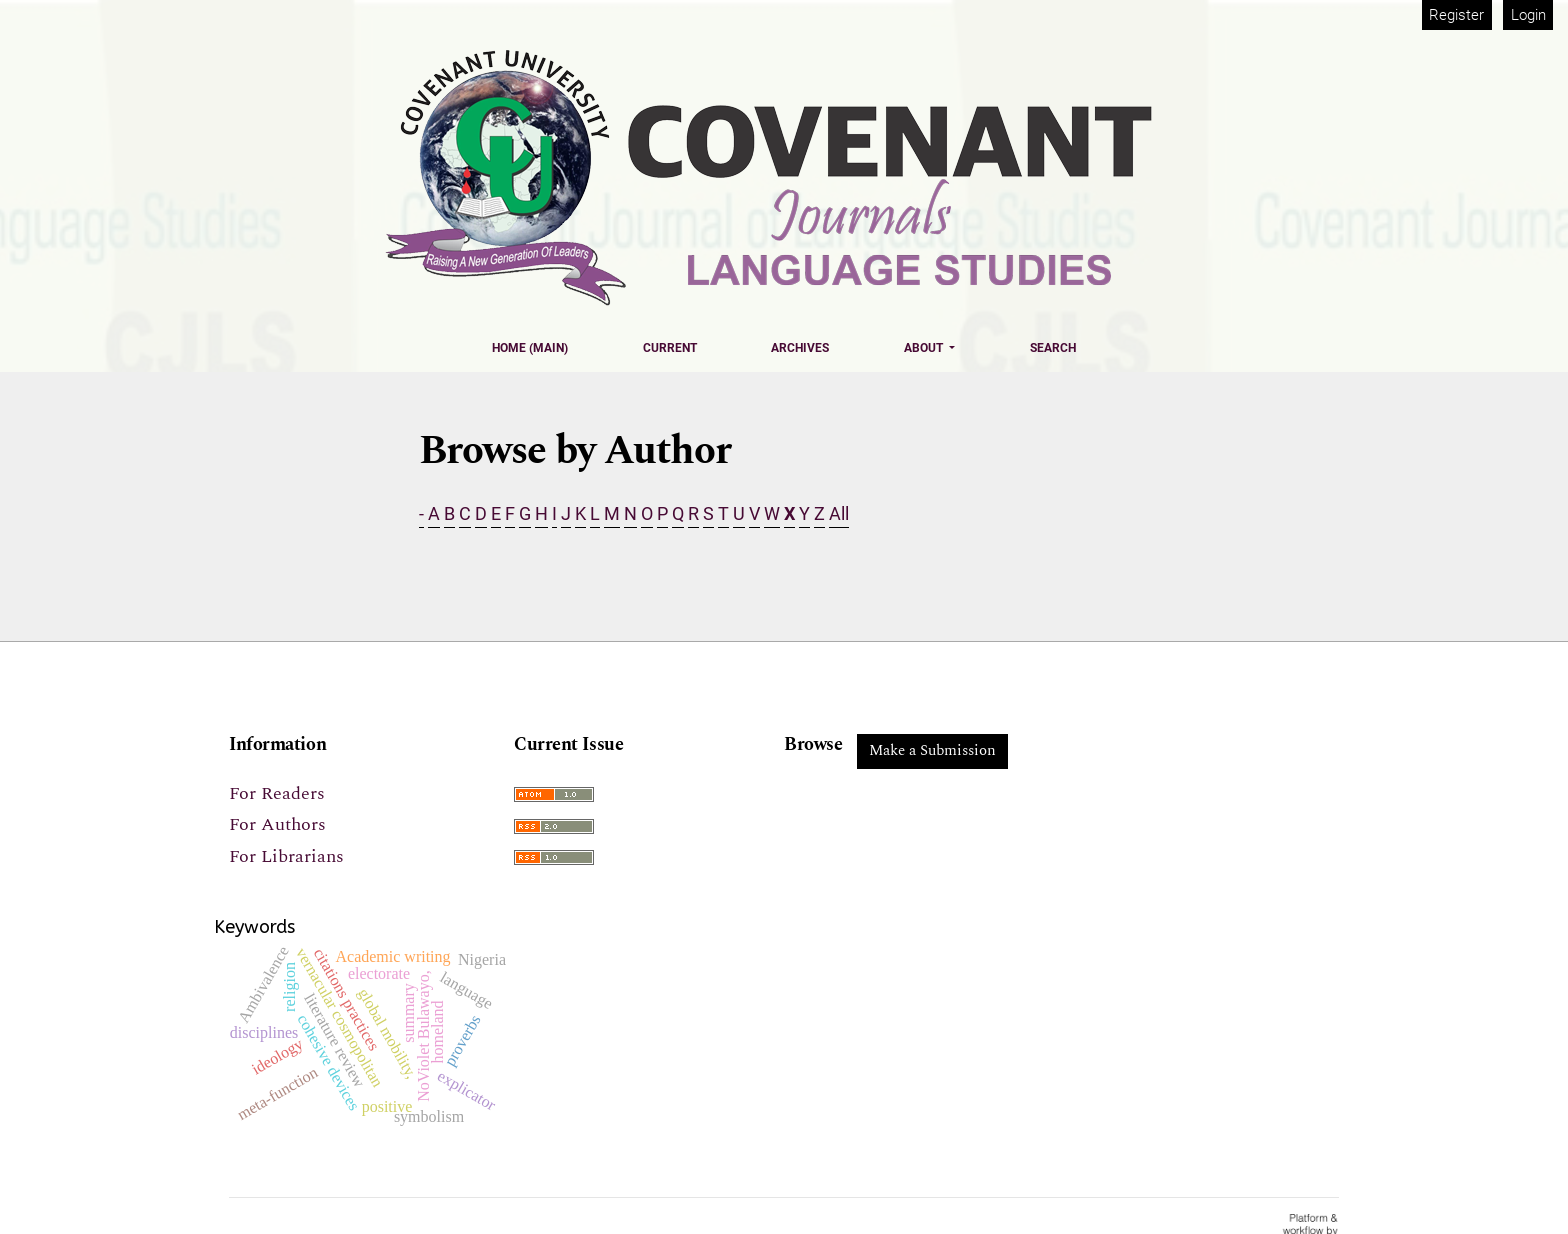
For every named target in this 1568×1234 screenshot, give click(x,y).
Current (670, 348)
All (839, 513)
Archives (800, 348)
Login (1528, 15)
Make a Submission (932, 750)
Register (1456, 15)
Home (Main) (530, 348)
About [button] (925, 348)
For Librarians (286, 856)
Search (1053, 348)
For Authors (277, 824)
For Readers (277, 793)
